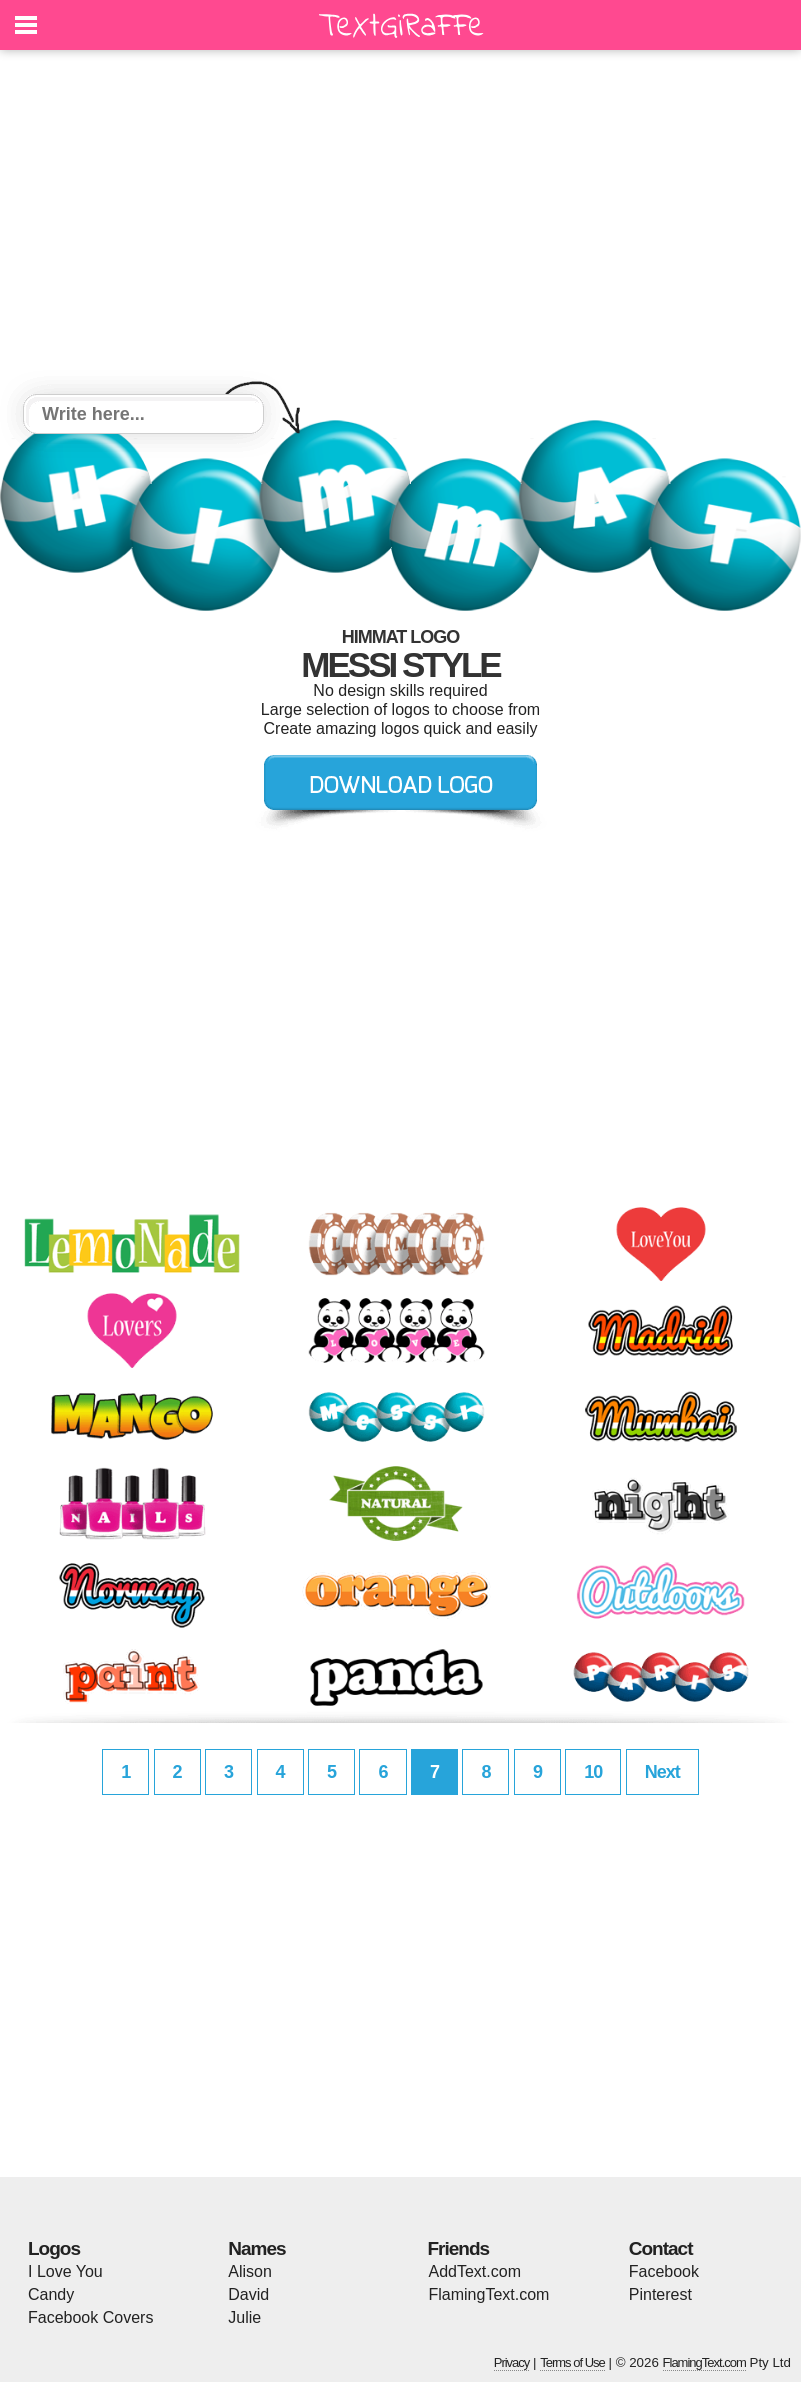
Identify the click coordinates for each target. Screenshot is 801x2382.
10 (593, 1772)
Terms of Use (572, 2362)
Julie (244, 2317)
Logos (54, 2248)
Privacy (512, 2362)
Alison (250, 2271)
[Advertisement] (400, 225)
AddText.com (475, 2271)
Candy (51, 2294)
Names (256, 2248)
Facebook (664, 2271)
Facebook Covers (90, 2317)
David (248, 2294)
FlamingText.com (489, 2294)
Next (662, 1772)
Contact (661, 2248)
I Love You (65, 2271)
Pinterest (660, 2294)
